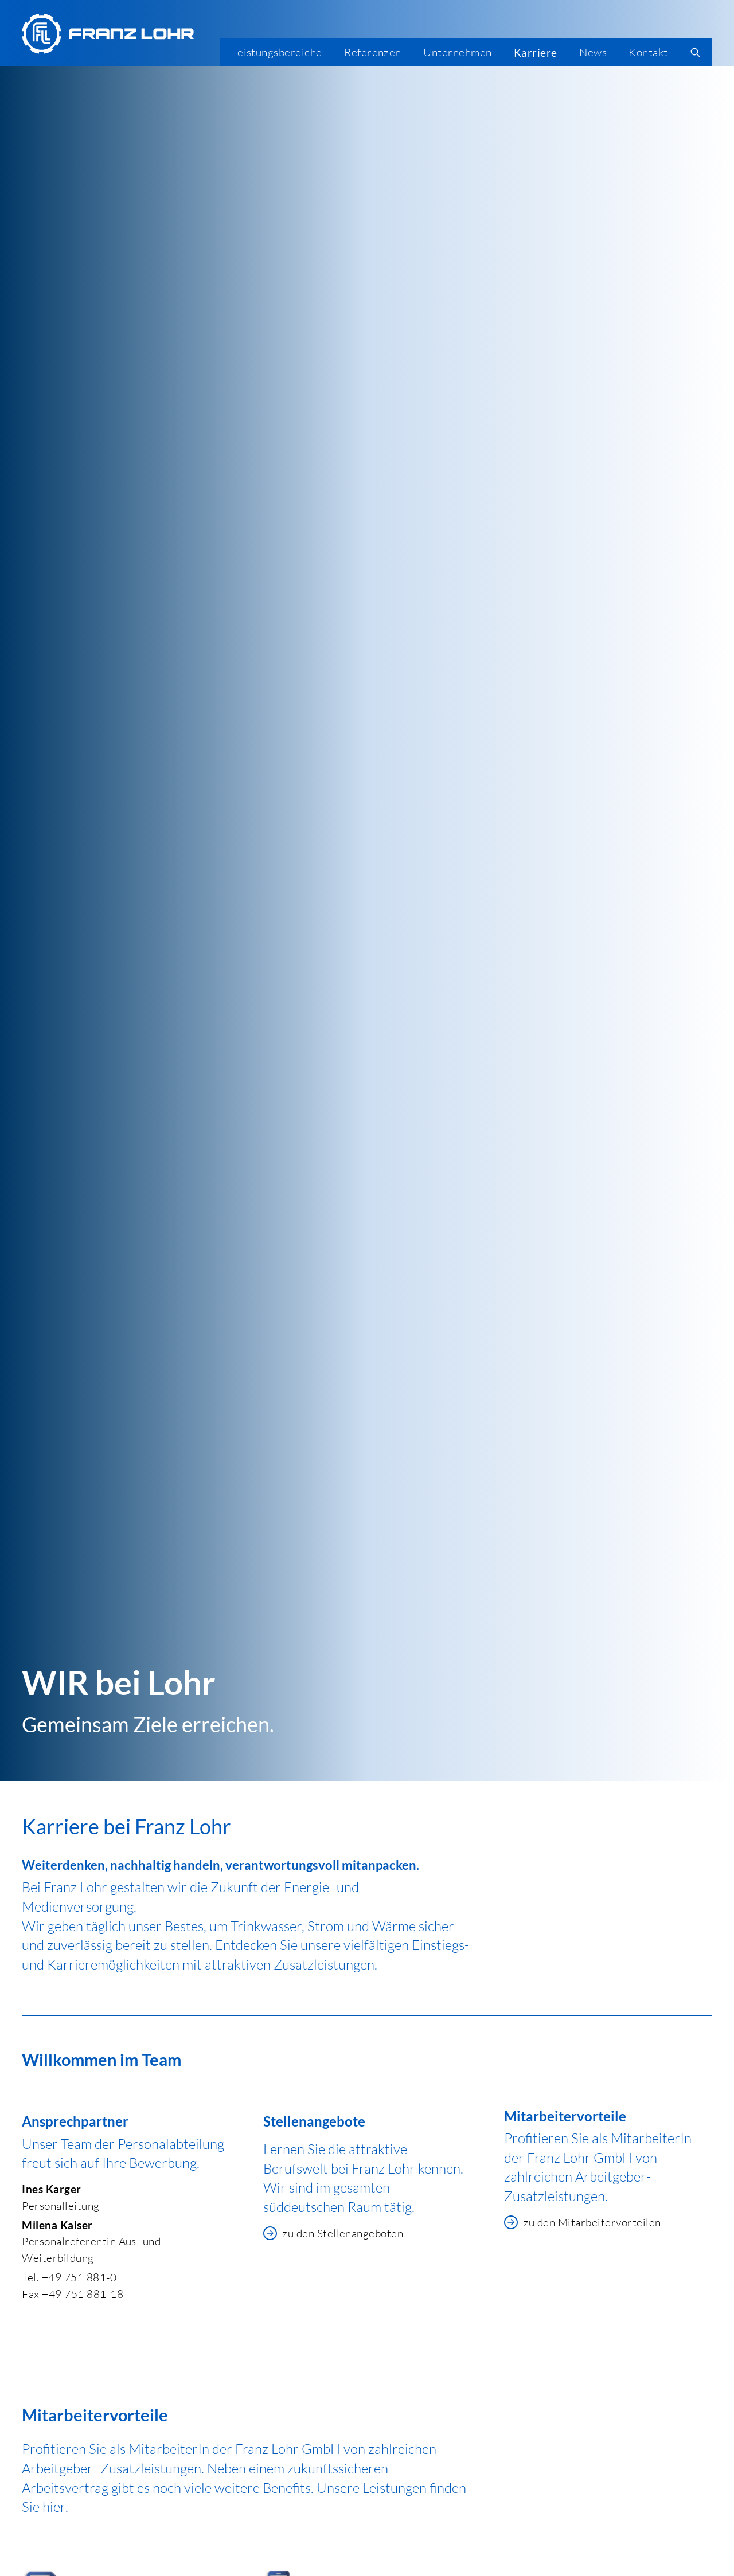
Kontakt (647, 52)
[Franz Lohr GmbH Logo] (108, 34)
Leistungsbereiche (277, 52)
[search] (695, 52)
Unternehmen (457, 52)
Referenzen (372, 52)
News (593, 52)
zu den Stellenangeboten (333, 2233)
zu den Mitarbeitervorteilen (582, 2222)
